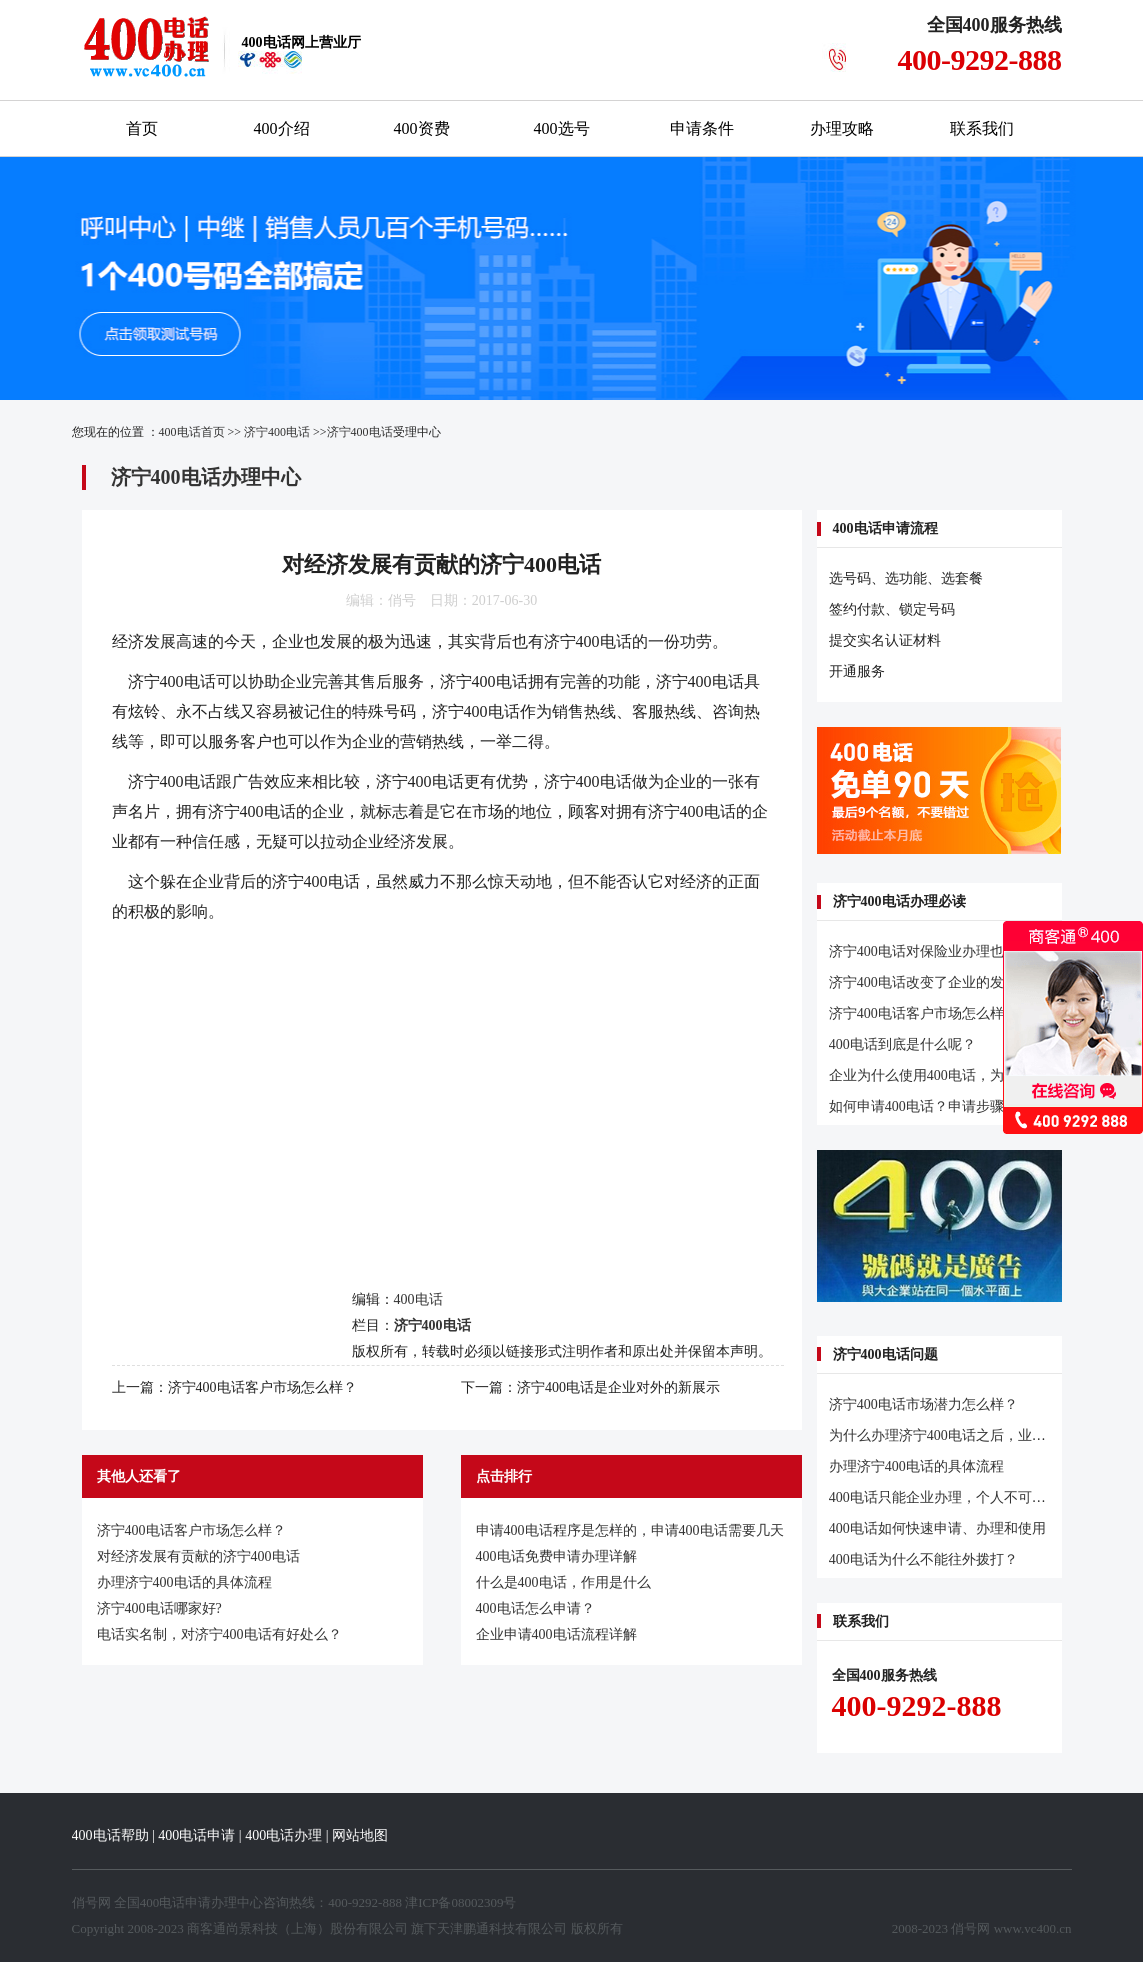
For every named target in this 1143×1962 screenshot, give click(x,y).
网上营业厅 (301, 42)
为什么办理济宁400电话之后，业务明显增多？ (972, 1435)
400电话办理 (283, 1835)
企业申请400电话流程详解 (556, 1634)
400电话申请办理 (189, 1902)
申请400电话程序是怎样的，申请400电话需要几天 (630, 1530)
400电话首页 (192, 432)
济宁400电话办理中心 (206, 477)
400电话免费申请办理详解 (556, 1556)
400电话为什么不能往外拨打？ (923, 1559)
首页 (142, 128)
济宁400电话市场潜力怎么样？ (923, 1404)
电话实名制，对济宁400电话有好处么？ (219, 1634)
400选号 (562, 128)
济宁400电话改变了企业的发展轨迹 (937, 982)
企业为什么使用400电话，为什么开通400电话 (969, 1075)
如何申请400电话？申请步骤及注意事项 (951, 1106)
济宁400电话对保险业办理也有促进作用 (951, 951)
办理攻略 (842, 128)
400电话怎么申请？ (535, 1608)
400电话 (188, 681)
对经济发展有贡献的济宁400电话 (198, 1556)
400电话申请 (196, 1835)
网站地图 (360, 1835)
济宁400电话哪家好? (159, 1608)
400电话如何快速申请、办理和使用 (937, 1528)
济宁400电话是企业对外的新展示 (618, 1387)
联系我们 (982, 128)
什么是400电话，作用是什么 (563, 1582)
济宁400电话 (277, 432)
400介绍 (282, 128)
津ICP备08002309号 (460, 1902)
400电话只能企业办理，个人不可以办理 (951, 1497)
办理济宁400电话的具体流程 (184, 1582)
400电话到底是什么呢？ (902, 1044)
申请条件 (702, 128)
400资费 (422, 128)
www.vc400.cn (1033, 1928)
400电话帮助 (110, 1835)
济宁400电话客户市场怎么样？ (262, 1387)
